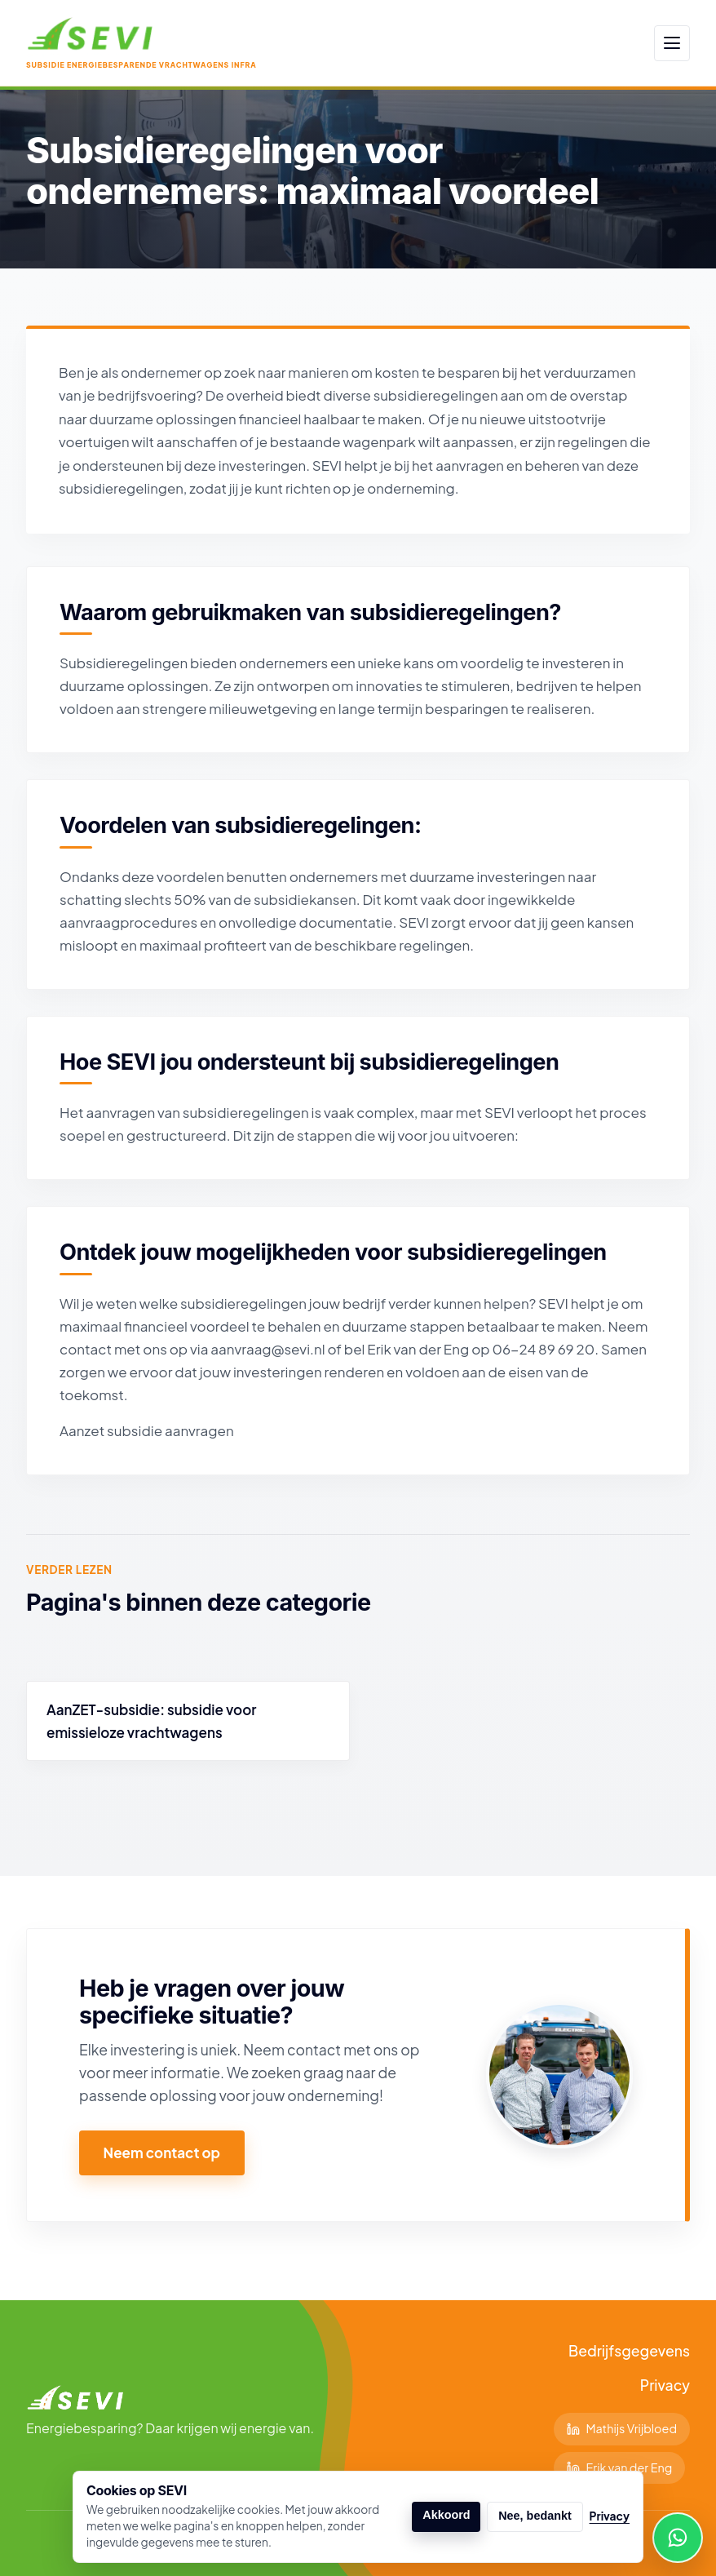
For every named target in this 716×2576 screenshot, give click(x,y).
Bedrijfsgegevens (629, 2351)
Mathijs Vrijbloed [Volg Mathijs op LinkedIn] (622, 2428)
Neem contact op (162, 2152)
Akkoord (446, 2514)
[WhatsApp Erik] (677, 2537)
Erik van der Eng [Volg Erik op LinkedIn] (620, 2467)
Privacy (665, 2385)
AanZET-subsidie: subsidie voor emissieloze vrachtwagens (151, 1720)
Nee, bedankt (535, 2515)
